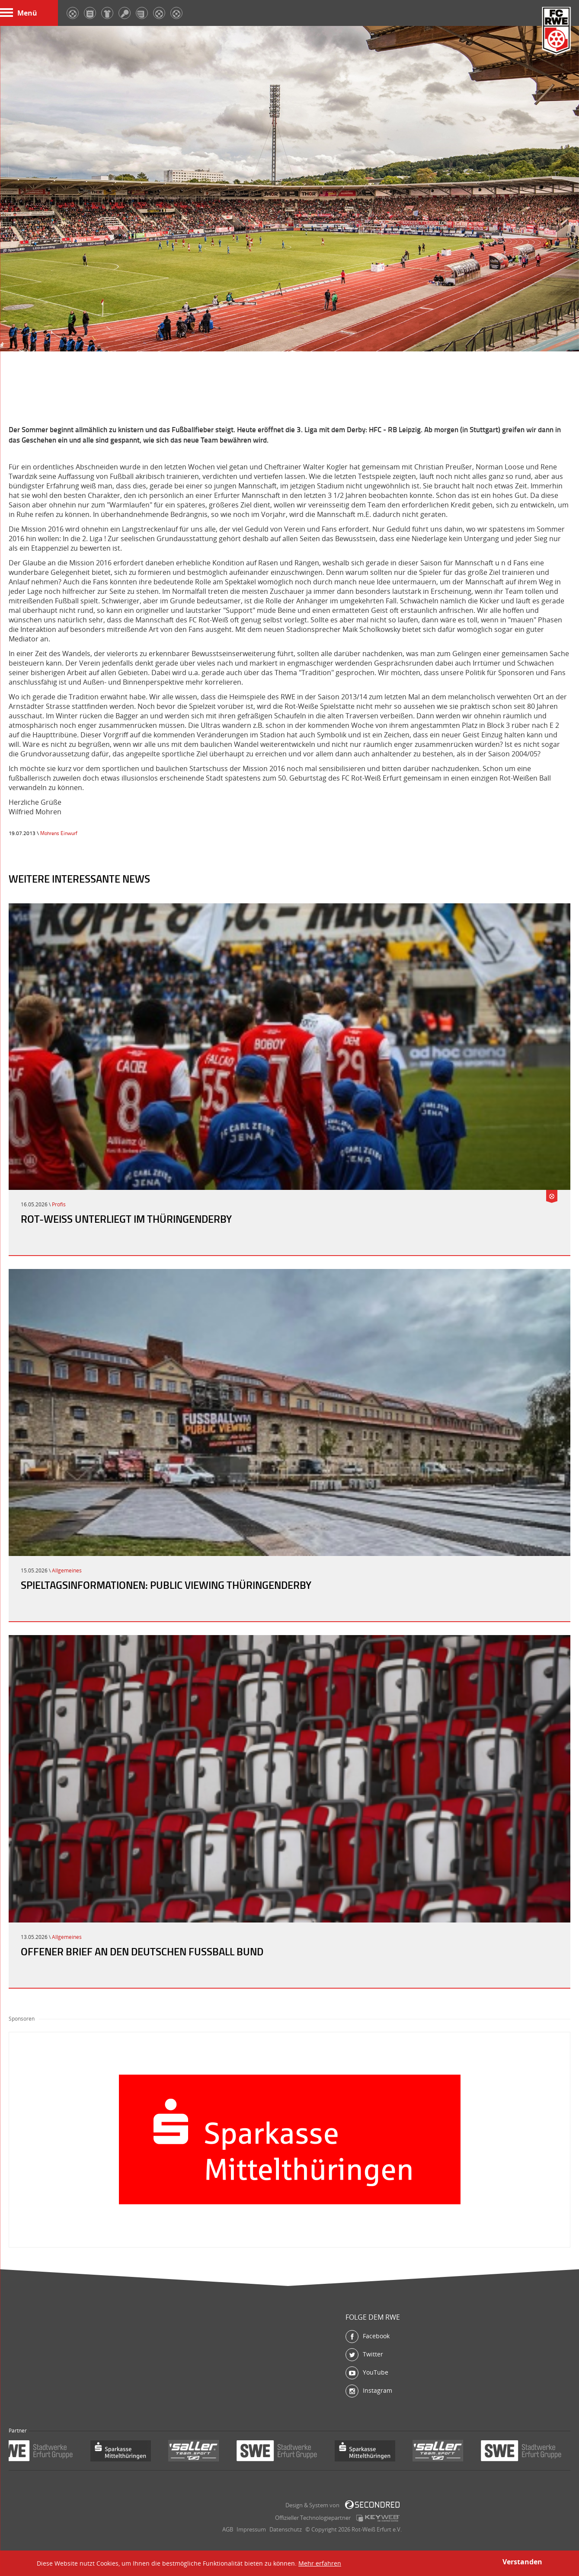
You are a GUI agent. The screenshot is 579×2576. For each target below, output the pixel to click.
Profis (59, 1204)
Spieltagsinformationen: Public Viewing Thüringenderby (166, 1585)
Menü (18, 13)
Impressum (251, 2529)
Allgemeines (67, 1570)
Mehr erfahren (319, 2563)
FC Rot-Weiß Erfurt (556, 31)
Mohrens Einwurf (58, 833)
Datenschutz (285, 2529)
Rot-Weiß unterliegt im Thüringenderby (126, 1218)
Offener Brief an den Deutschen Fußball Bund (142, 1951)
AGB (227, 2529)
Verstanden (522, 2561)
